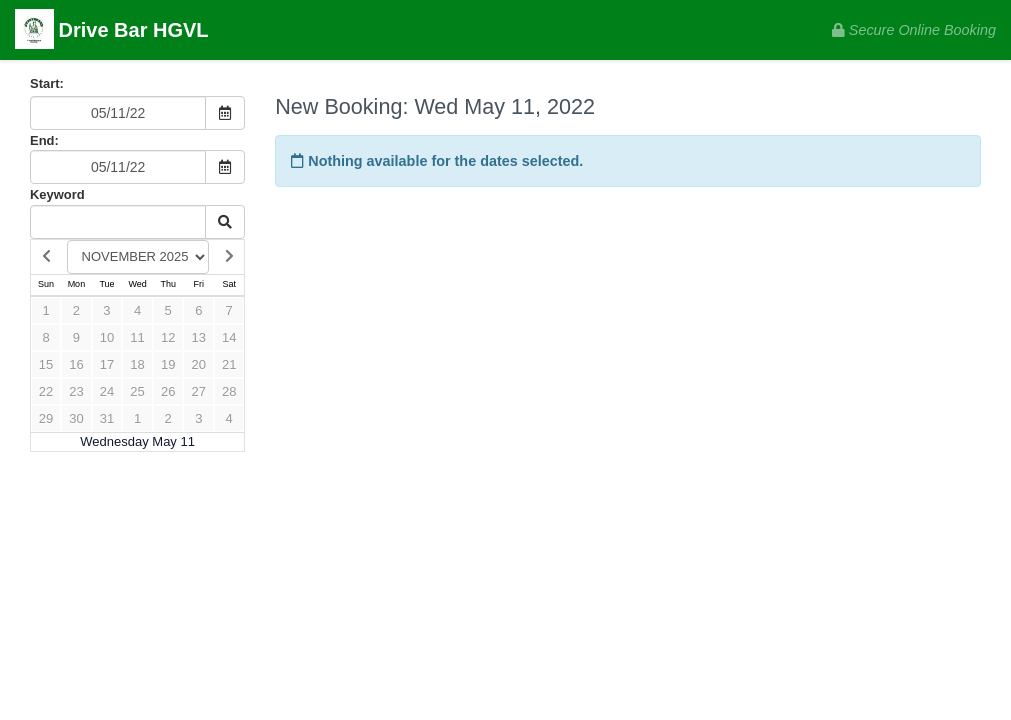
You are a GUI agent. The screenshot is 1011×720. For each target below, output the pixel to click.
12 (168, 337)
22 (46, 391)
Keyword (57, 194)
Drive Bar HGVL (112, 31)
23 (76, 391)
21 (229, 364)
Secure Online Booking (914, 30)
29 (46, 418)
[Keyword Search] (118, 222)
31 (107, 418)
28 (229, 391)
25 (137, 391)
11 (137, 337)
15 (46, 364)
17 (107, 364)
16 (76, 364)
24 (107, 391)
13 (199, 337)
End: (44, 140)
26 (168, 391)
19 (168, 364)
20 (199, 364)
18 (137, 364)
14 (229, 337)
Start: (47, 83)
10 (107, 337)
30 (76, 418)
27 (199, 391)
